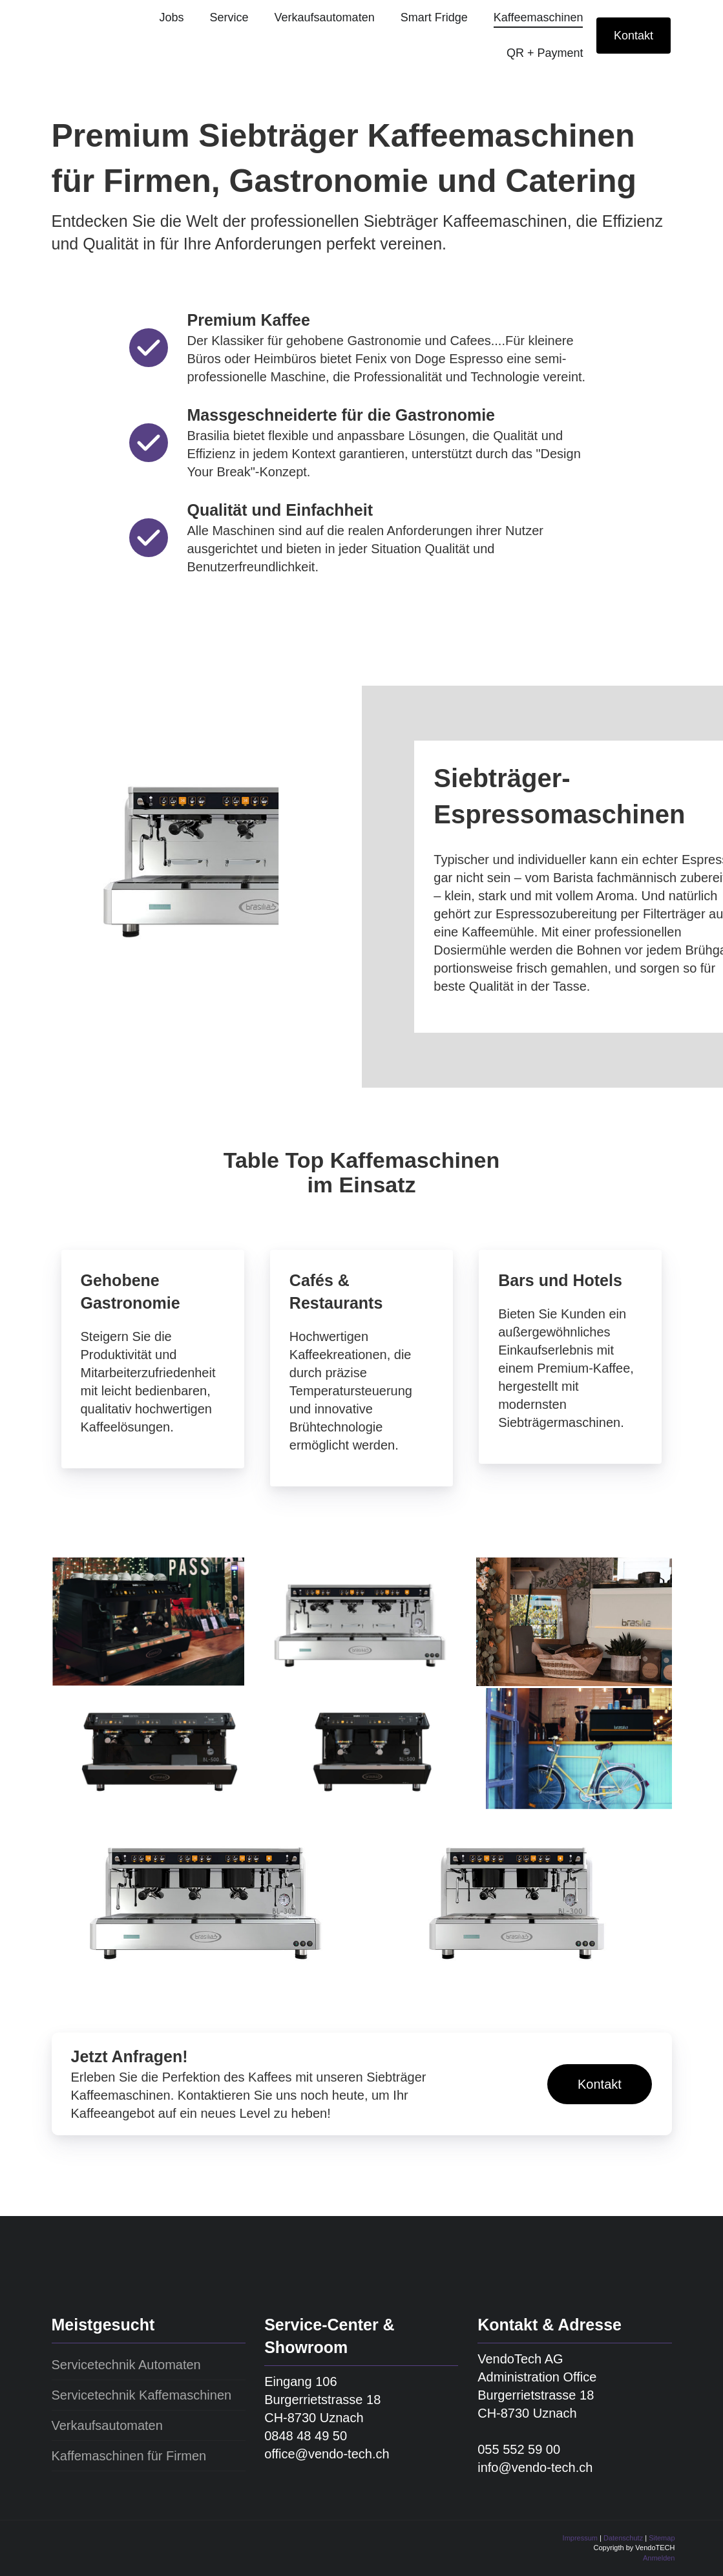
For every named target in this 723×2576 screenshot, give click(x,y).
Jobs (171, 17)
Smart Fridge (434, 17)
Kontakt (633, 35)
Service (229, 17)
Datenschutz (623, 2538)
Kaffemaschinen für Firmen (129, 2456)
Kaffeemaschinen (538, 17)
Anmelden (659, 2558)
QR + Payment (545, 53)
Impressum (580, 2538)
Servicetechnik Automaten (126, 2365)
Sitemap (662, 2538)
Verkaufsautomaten (325, 17)
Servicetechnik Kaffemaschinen (142, 2395)
